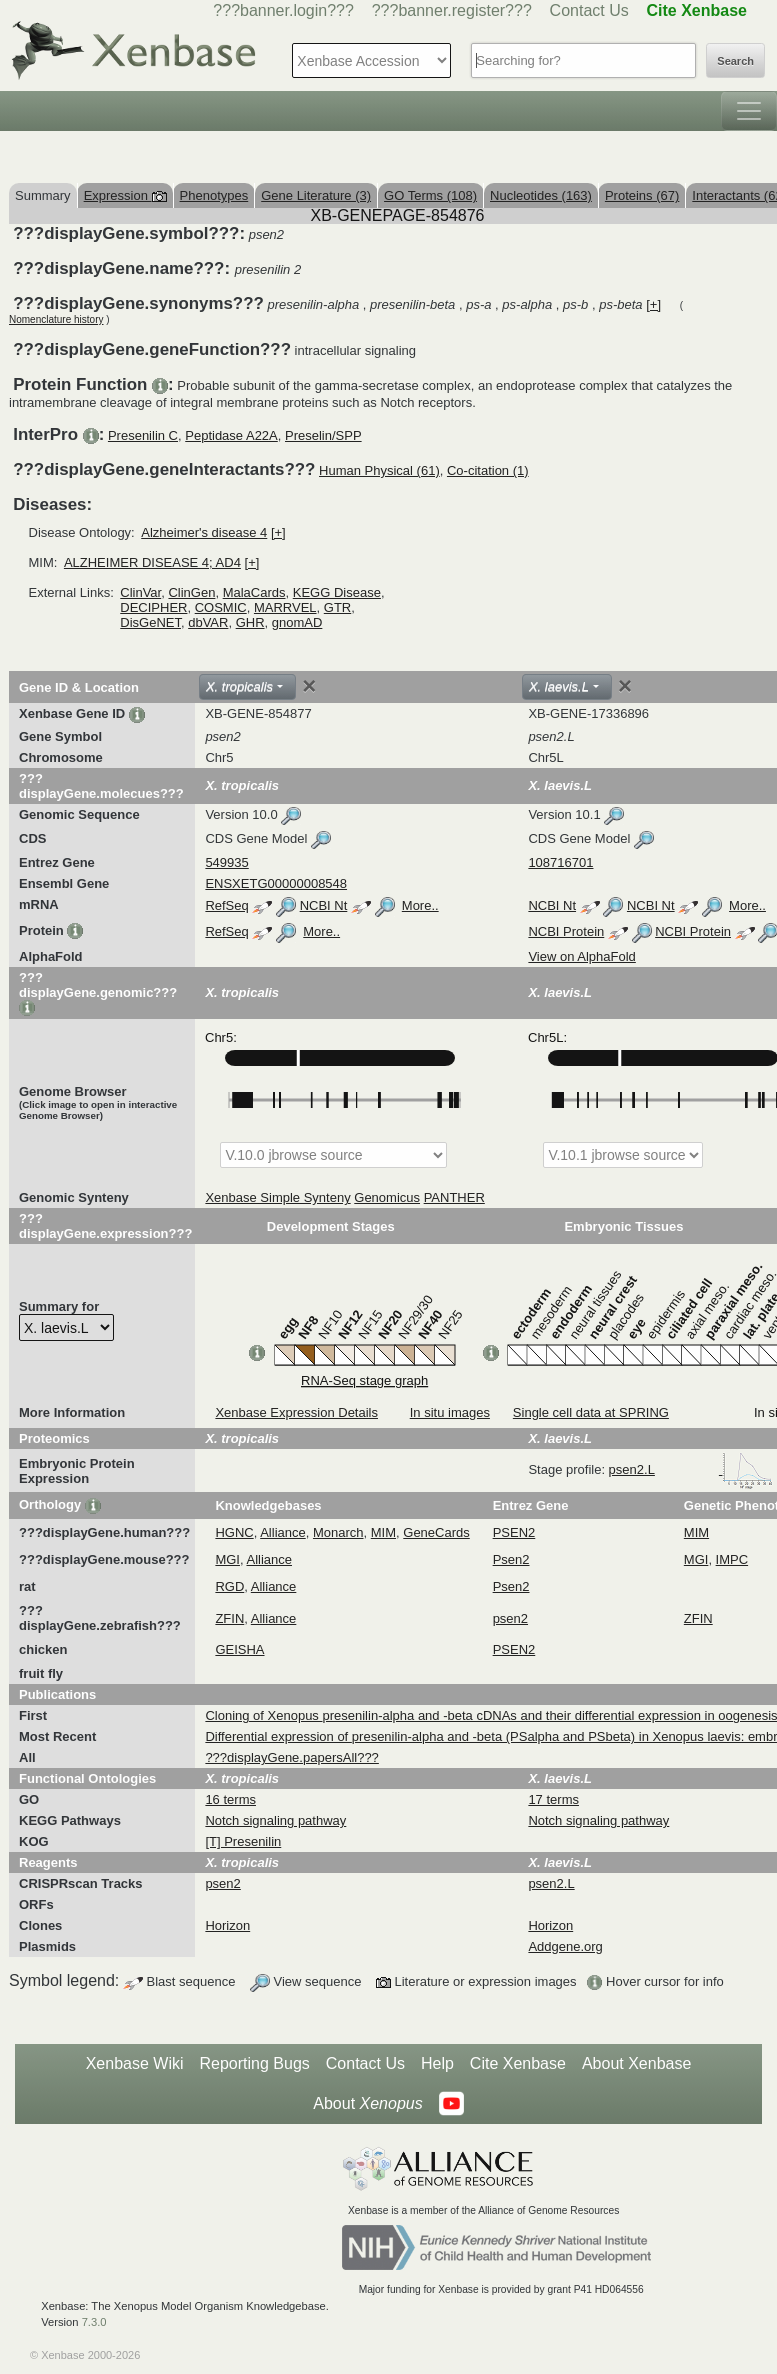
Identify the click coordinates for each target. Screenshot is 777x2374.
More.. (420, 905)
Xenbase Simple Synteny (277, 1197)
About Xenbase (636, 2063)
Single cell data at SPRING (591, 1412)
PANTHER (454, 1197)
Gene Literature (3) (316, 195)
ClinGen (191, 592)
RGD (229, 1586)
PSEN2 (514, 1532)
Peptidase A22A (231, 435)
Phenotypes (214, 195)
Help (437, 2063)
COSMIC (221, 607)
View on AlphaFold (581, 956)
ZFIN (229, 1618)
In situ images (450, 1412)
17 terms (553, 1799)
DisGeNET (150, 622)
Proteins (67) (642, 195)
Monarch (338, 1532)
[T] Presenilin (243, 1841)
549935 (226, 862)
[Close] (309, 686)
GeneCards (436, 1532)
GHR (250, 622)
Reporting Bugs (255, 2063)
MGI (227, 1559)
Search (735, 61)
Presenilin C (143, 435)
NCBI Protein (566, 931)
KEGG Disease (337, 592)
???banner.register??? (452, 10)
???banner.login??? (283, 10)
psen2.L (691, 1469)
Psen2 (511, 1559)
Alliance (283, 1532)
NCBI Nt (324, 905)
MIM (383, 1532)
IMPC (732, 1559)
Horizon (227, 1925)
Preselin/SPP (323, 435)
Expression (125, 195)
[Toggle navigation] (749, 111)
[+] (653, 304)
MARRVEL (285, 607)
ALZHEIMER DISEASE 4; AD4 (152, 562)
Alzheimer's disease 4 (204, 532)
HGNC (234, 1532)
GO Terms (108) (430, 195)
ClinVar (140, 592)
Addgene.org (565, 1946)
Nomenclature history (56, 319)
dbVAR (208, 622)
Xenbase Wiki (135, 2063)
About (367, 2104)
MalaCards (254, 592)
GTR (337, 607)
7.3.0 (94, 2322)
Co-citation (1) (488, 470)
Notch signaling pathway (275, 1820)
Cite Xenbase (518, 2063)
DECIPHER (153, 607)
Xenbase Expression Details (296, 1412)
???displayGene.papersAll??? (291, 1757)
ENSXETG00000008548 (276, 883)
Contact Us (589, 10)
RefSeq (226, 905)
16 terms (230, 1799)
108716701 (560, 862)
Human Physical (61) (379, 470)
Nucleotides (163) (541, 195)
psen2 (510, 1618)
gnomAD (297, 622)
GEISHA (239, 1649)
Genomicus (387, 1197)
